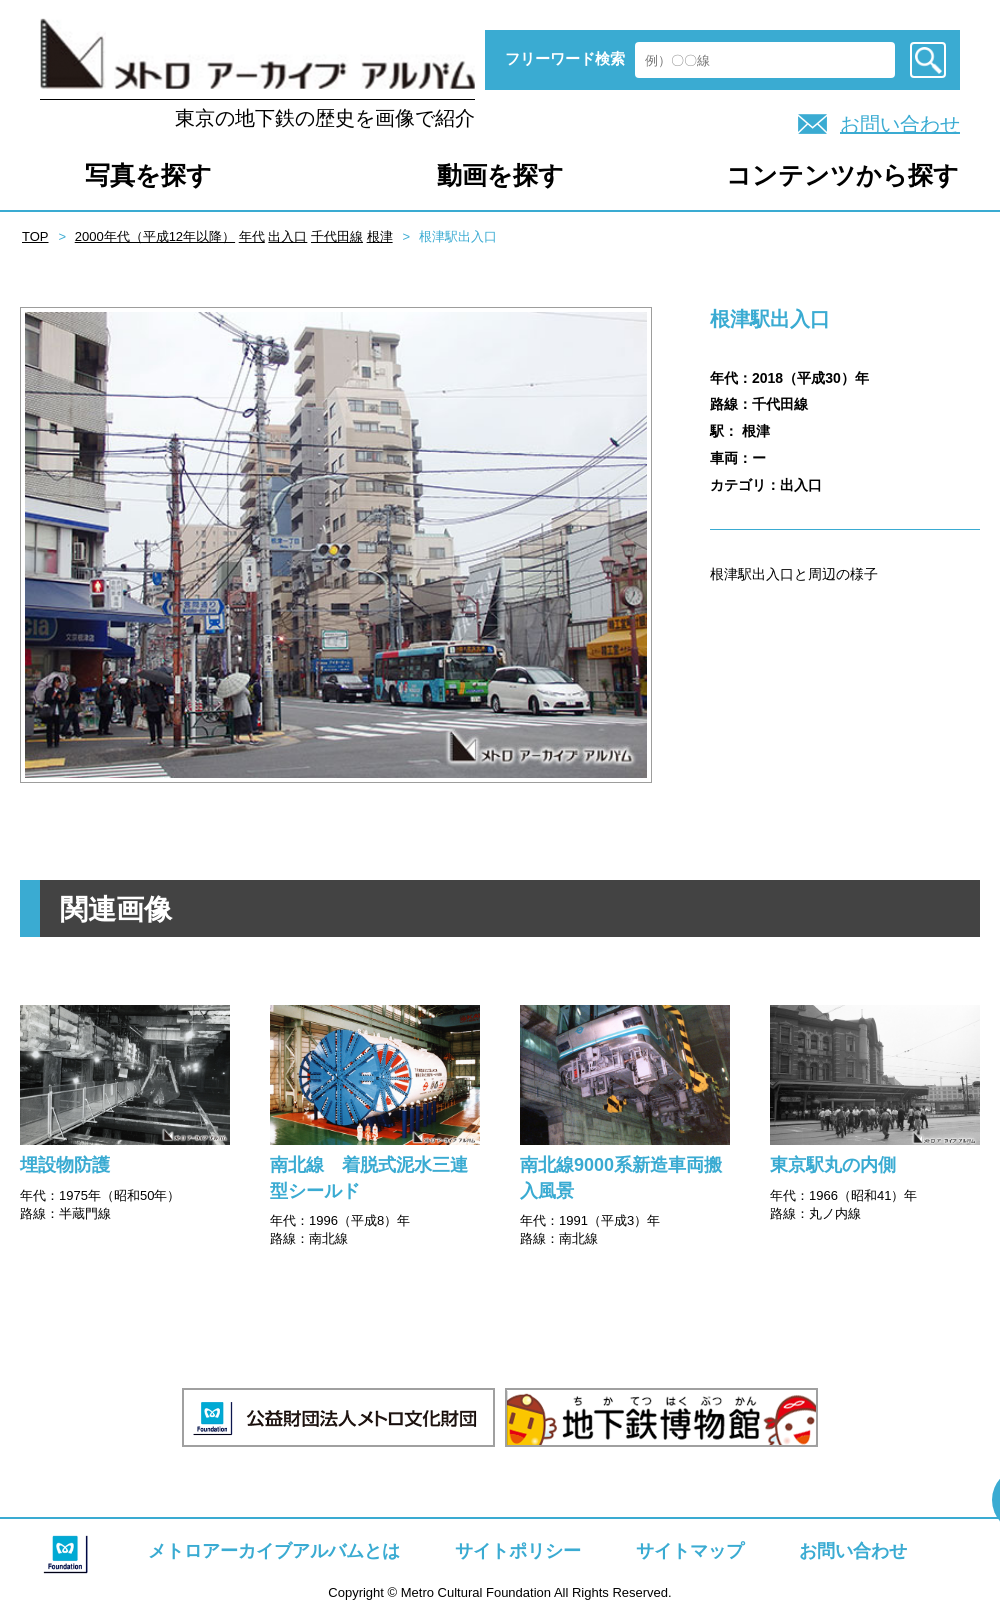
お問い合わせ (900, 124)
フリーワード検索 (565, 58)
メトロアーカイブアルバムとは (274, 1551)
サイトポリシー (518, 1551)
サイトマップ (690, 1551)
